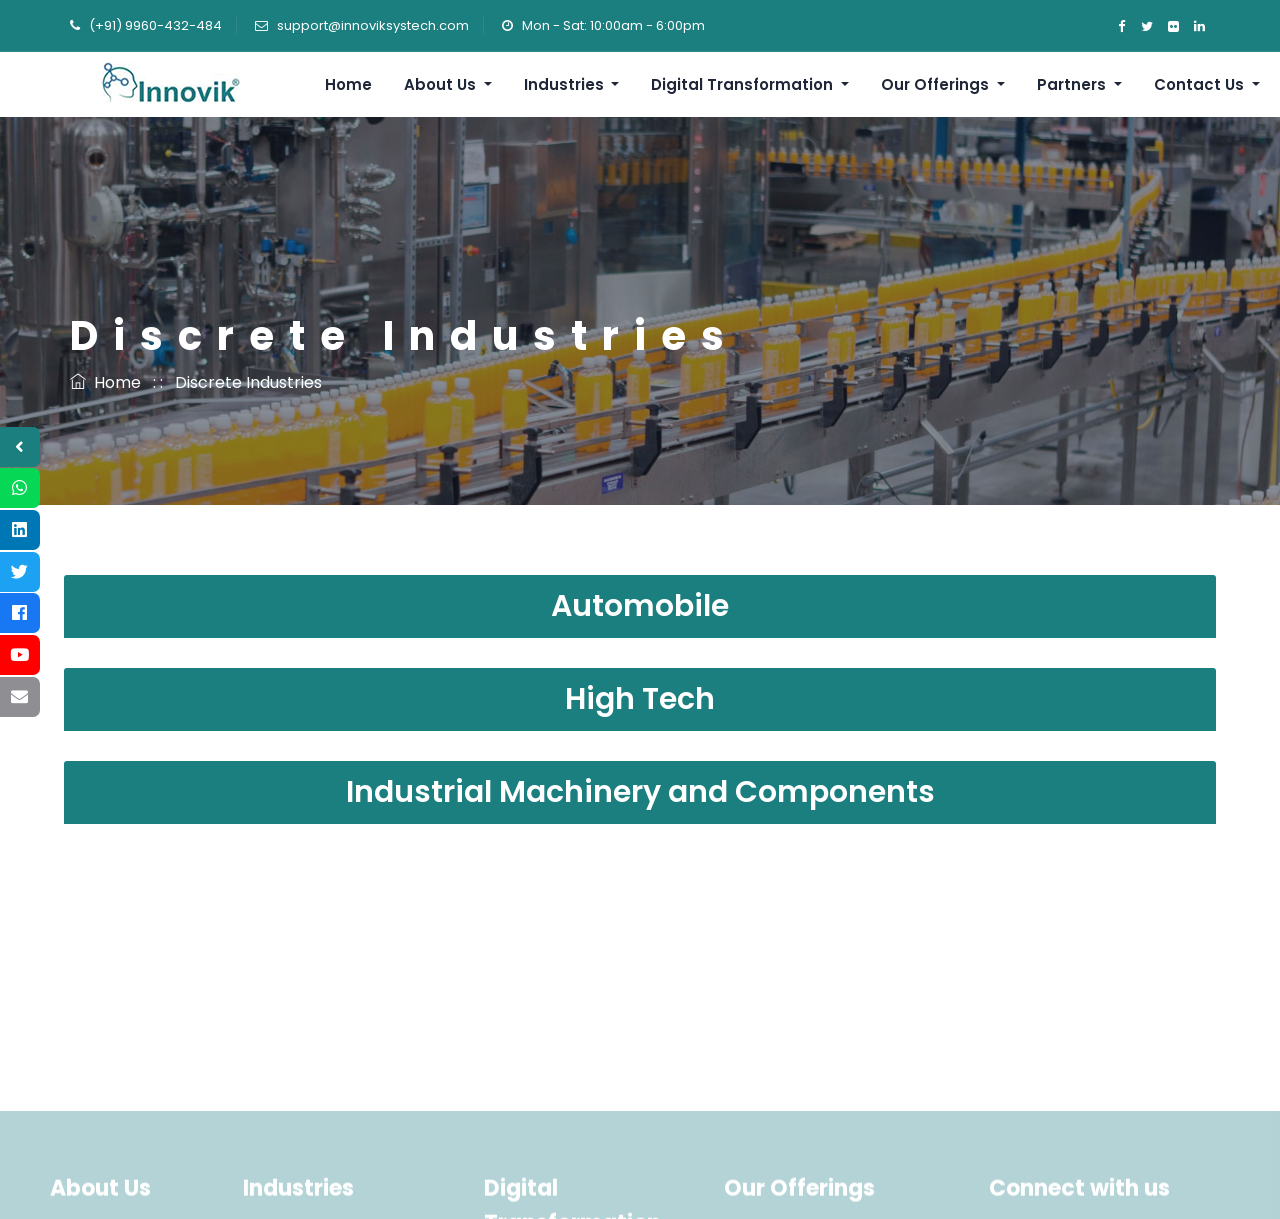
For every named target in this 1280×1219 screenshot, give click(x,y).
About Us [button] (442, 84)
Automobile (640, 606)
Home (348, 84)
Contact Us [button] (1201, 84)
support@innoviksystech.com (373, 25)
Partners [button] (1073, 84)
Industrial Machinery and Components (640, 792)
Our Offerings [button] (937, 84)
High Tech (640, 699)
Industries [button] (566, 84)
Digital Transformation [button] (744, 84)
